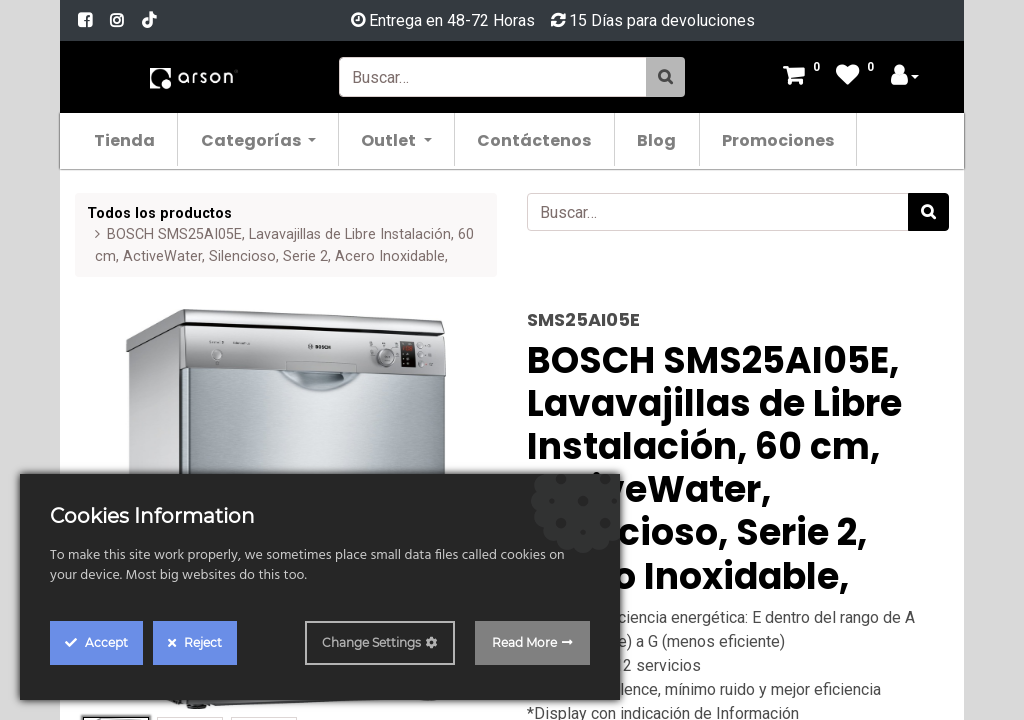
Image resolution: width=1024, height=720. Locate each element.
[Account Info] (905, 77)
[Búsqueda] (665, 77)
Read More (524, 642)
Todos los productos (159, 213)
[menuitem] (128, 139)
